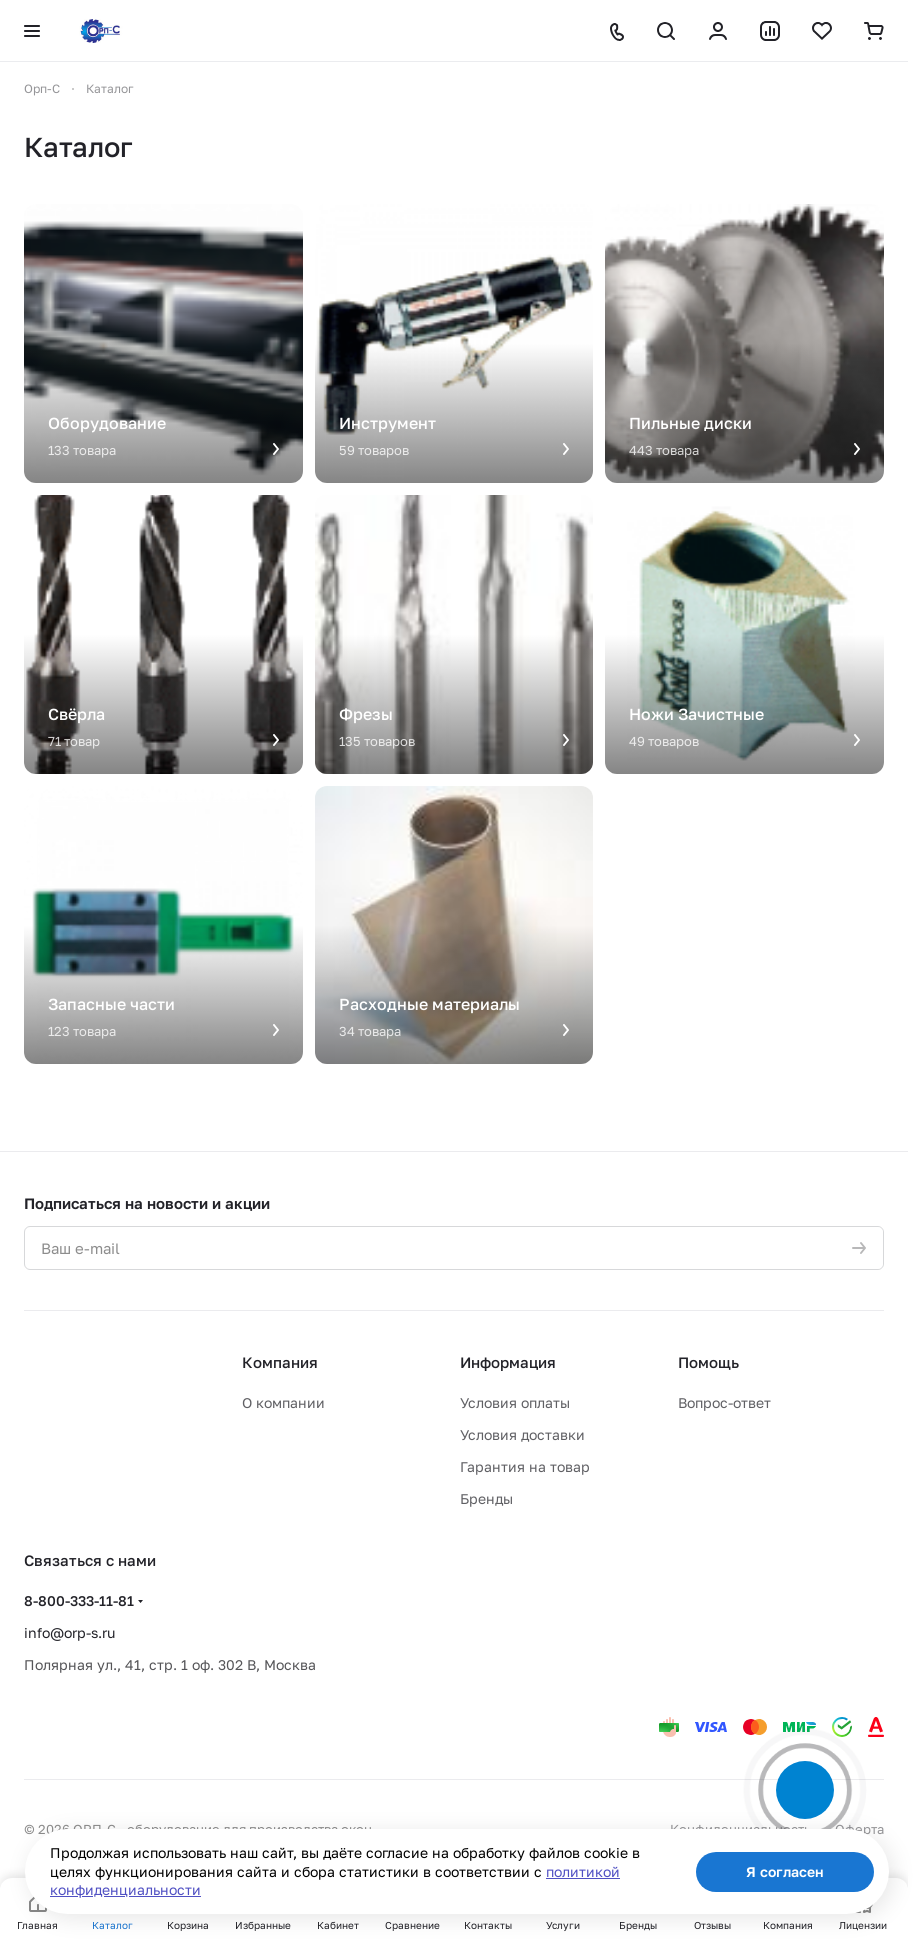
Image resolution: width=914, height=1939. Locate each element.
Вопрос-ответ (724, 1402)
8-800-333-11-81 (79, 1600)
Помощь (708, 1362)
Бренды (486, 1498)
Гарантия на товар (525, 1466)
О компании (283, 1402)
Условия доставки (522, 1434)
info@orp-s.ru (69, 1632)
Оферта (859, 1829)
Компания (280, 1362)
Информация (508, 1362)
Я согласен (785, 1871)
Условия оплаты (515, 1402)
